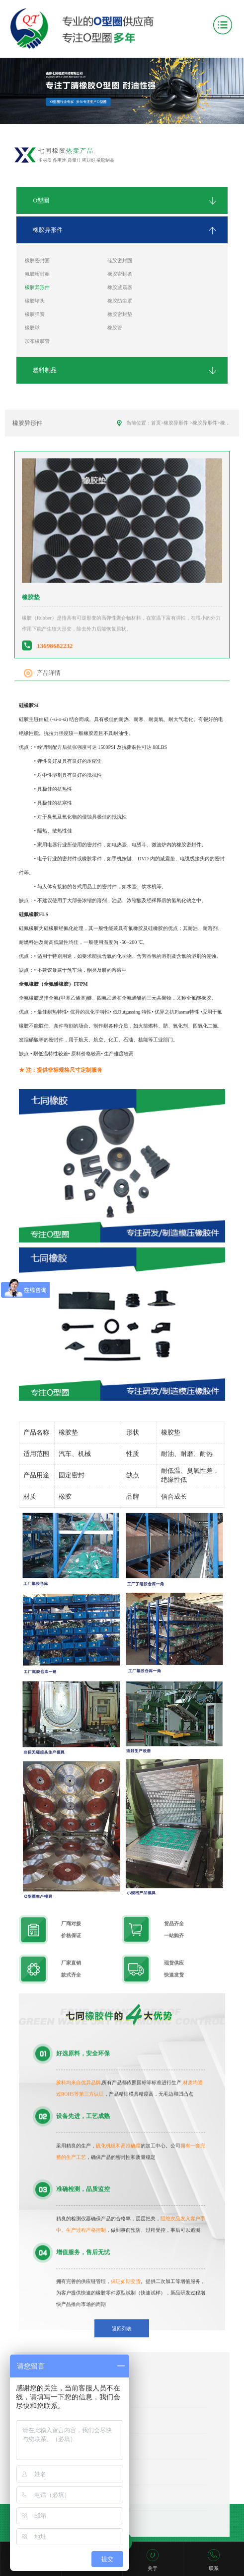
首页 (156, 446)
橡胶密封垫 (119, 314)
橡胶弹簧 (35, 314)
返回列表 (122, 2352)
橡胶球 (32, 327)
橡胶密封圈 (37, 260)
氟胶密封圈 (37, 274)
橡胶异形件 (37, 287)
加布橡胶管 (37, 341)
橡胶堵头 (35, 301)
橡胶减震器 (119, 287)
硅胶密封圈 (119, 260)
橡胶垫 (227, 446)
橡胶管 (114, 327)
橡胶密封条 (119, 274)
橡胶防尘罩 (119, 301)
